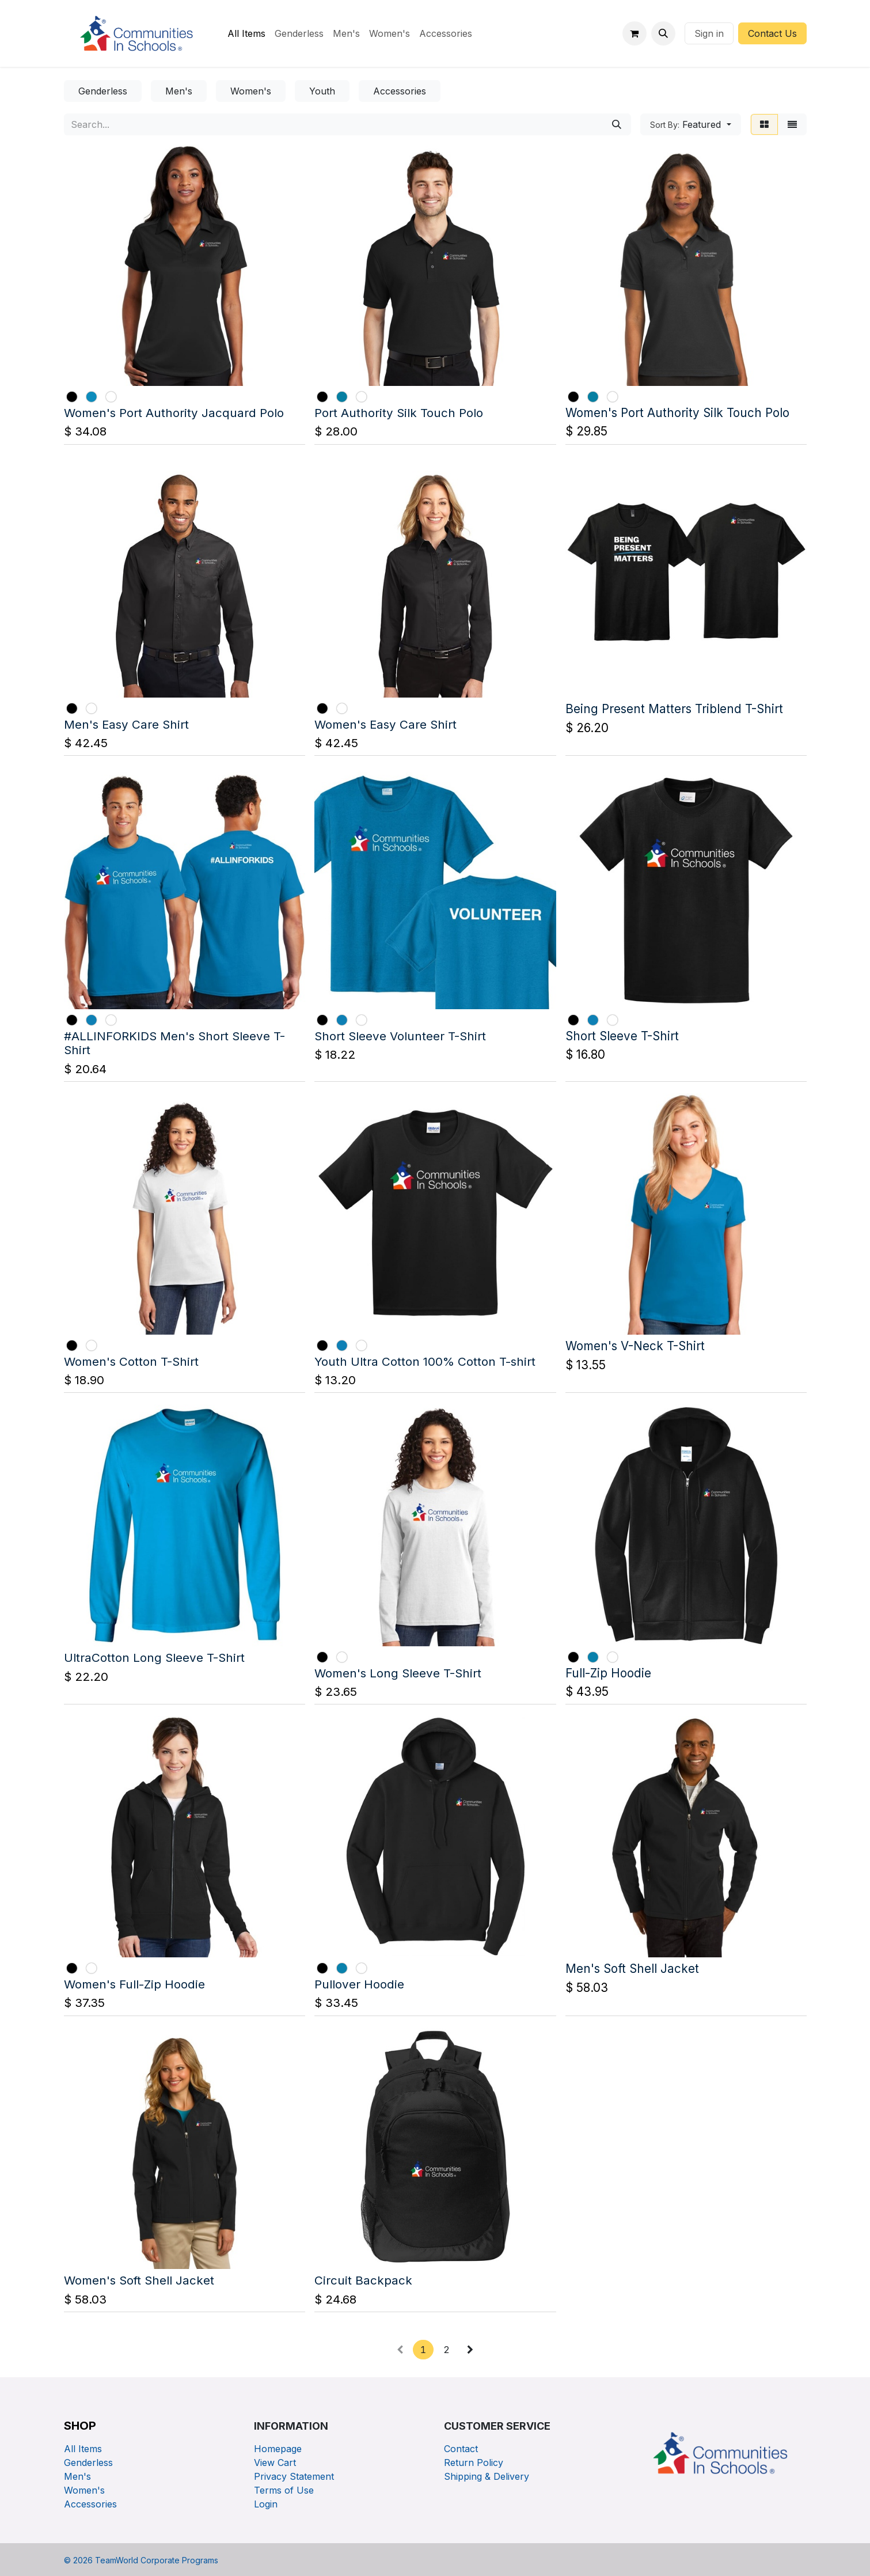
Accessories (90, 2504)
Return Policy (473, 2462)
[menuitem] (246, 33)
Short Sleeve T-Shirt (621, 1035)
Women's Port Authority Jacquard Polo (174, 413)
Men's (77, 2476)
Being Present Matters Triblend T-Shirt (673, 709)
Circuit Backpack (363, 2280)
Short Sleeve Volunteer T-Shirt (400, 1035)
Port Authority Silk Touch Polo (398, 413)
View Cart (275, 2462)
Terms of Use (284, 2490)
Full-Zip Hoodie (608, 1672)
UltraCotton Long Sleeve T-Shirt (154, 1657)
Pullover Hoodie (359, 1984)
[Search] (616, 124)
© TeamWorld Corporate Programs (141, 2560)
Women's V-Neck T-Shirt (634, 1346)
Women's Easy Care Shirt (385, 724)
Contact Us (772, 33)
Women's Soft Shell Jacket (139, 2280)
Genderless (88, 2462)
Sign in (709, 33)
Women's (84, 2490)
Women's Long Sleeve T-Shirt (397, 1672)
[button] (663, 33)
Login (266, 2504)
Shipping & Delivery (486, 2476)
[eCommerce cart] (634, 33)
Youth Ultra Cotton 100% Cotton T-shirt (424, 1361)
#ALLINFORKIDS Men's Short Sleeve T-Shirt (174, 1042)
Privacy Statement (294, 2476)
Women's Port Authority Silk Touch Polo (677, 413)
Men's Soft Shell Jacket (631, 1968)
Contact (461, 2448)
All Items (83, 2448)
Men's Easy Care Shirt (126, 724)
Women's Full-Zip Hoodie (134, 1984)
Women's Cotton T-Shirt (131, 1361)
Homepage (278, 2448)
